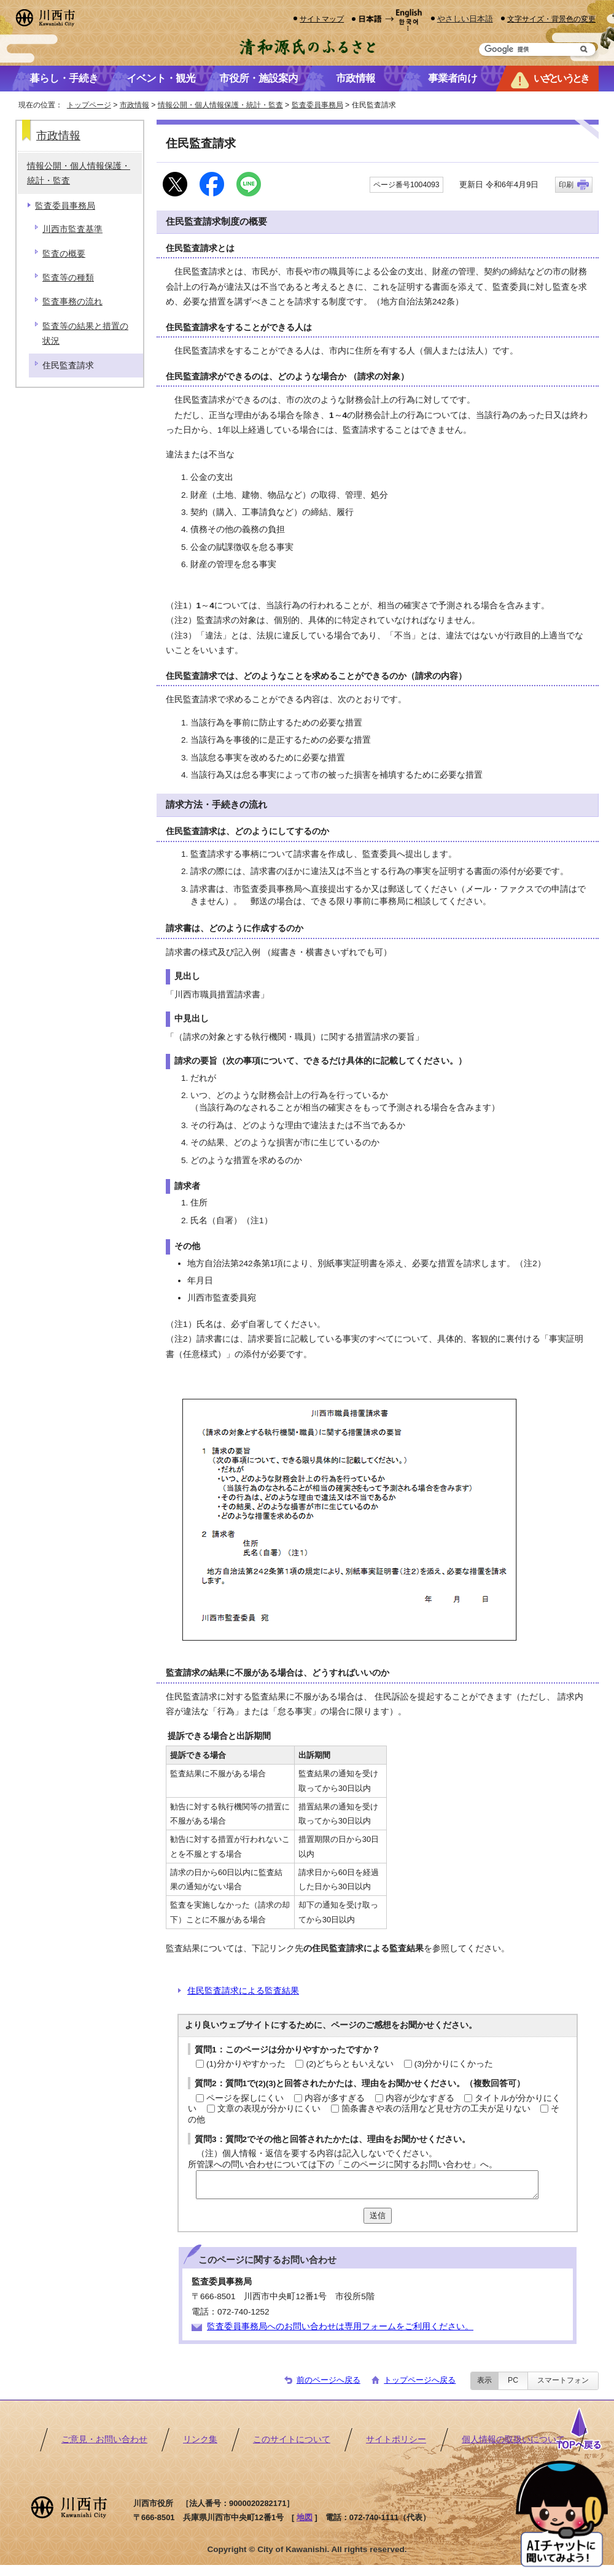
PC (513, 2380)
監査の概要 (63, 253)
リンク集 (200, 2439)
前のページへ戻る (328, 2380)
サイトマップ (322, 19)
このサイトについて (291, 2439)
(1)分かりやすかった (246, 2063)
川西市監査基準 (72, 229)
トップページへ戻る (420, 2380)
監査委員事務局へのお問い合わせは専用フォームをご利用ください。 (340, 2326)
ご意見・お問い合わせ (104, 2439)
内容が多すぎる (335, 2098)
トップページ (89, 105)
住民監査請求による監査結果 (243, 1990)
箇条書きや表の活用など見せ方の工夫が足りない (435, 2108)
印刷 (566, 184)
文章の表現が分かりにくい (269, 2108)
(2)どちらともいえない (350, 2063)
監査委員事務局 (317, 105)
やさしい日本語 (465, 18)
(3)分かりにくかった (454, 2063)
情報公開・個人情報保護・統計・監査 (220, 105)
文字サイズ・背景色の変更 (551, 19)
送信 (378, 2215)
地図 (305, 2517)
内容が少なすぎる (420, 2098)
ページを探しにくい (245, 2098)
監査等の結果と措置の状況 (85, 334)
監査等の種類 (68, 277)
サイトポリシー (396, 2439)
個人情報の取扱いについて (513, 2439)
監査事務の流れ (72, 301)
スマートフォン (563, 2380)
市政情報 (134, 105)
